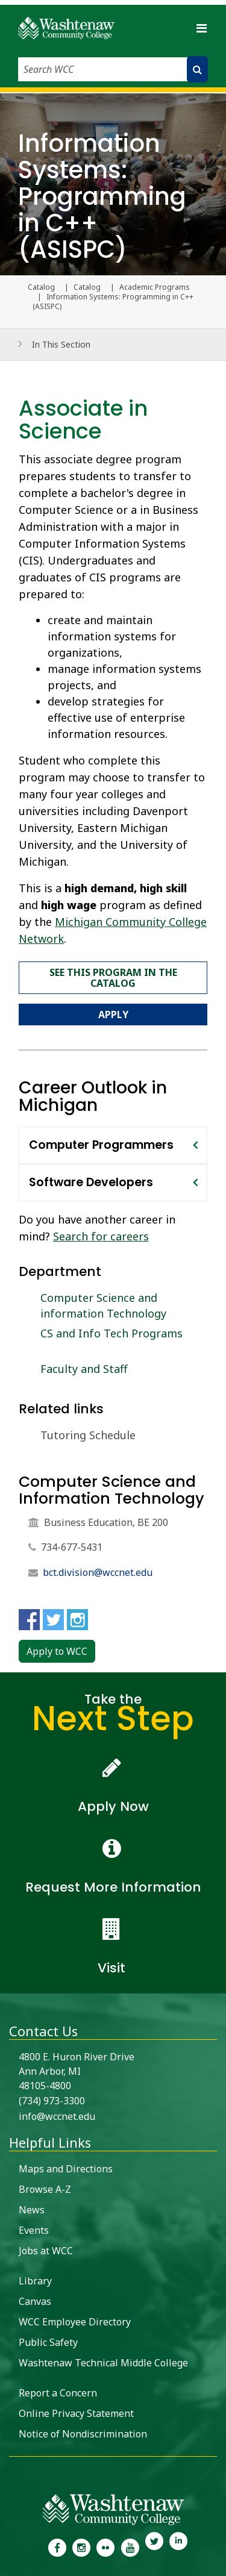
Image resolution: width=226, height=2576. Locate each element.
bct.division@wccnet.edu (97, 1572)
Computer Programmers (101, 1145)
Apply (113, 1014)
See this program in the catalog (113, 978)
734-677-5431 (71, 1547)
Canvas (35, 2301)
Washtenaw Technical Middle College (103, 2362)
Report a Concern (58, 2392)
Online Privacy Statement (76, 2413)
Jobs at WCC (46, 2250)
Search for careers (101, 1236)
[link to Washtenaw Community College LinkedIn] (178, 2546)
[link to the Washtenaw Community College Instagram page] (81, 2546)
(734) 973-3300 (52, 2100)
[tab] (113, 1145)
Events (34, 2230)
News (32, 2209)
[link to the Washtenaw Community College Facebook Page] (56, 2546)
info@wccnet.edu (57, 2116)
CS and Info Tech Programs (111, 1333)
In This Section (61, 344)
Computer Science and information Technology (103, 1305)
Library (35, 2280)
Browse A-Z (45, 2189)
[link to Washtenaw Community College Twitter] (154, 2546)
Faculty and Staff (83, 1368)
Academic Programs (154, 287)
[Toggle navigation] (201, 28)
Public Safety (48, 2342)
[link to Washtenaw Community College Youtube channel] (130, 2546)
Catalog (87, 287)
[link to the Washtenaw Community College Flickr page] (105, 2546)
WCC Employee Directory (75, 2321)
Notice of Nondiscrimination (83, 2433)
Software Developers (91, 1182)
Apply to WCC (57, 1651)
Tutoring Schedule (88, 1435)
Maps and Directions (66, 2168)
